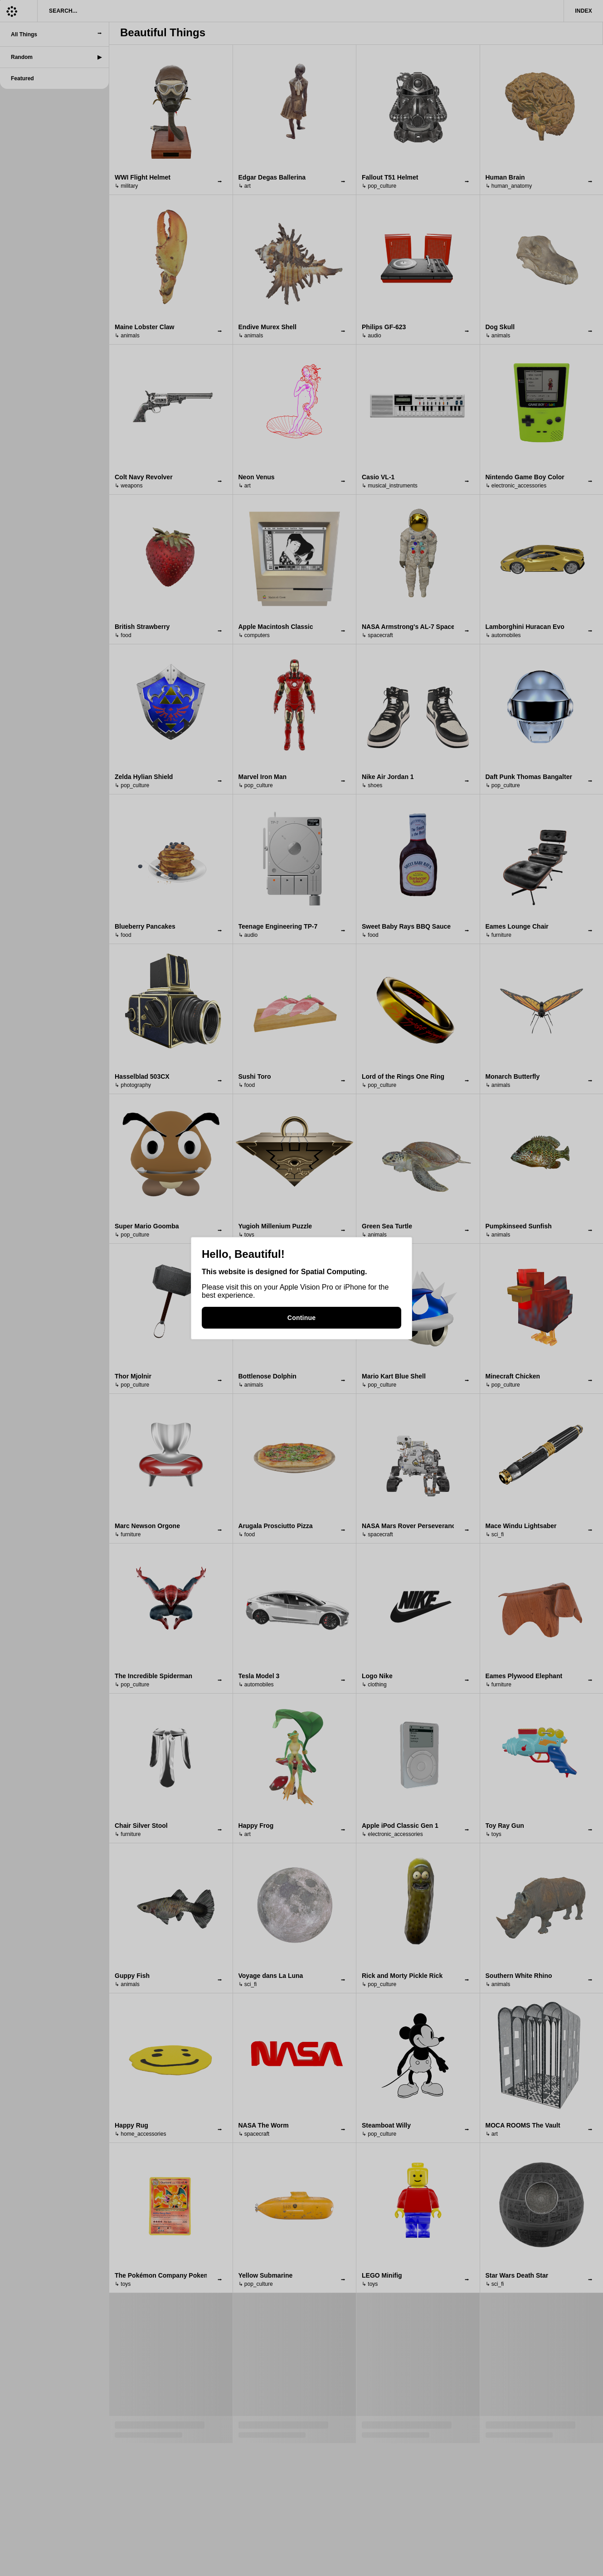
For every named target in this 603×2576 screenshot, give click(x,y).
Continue (301, 1317)
